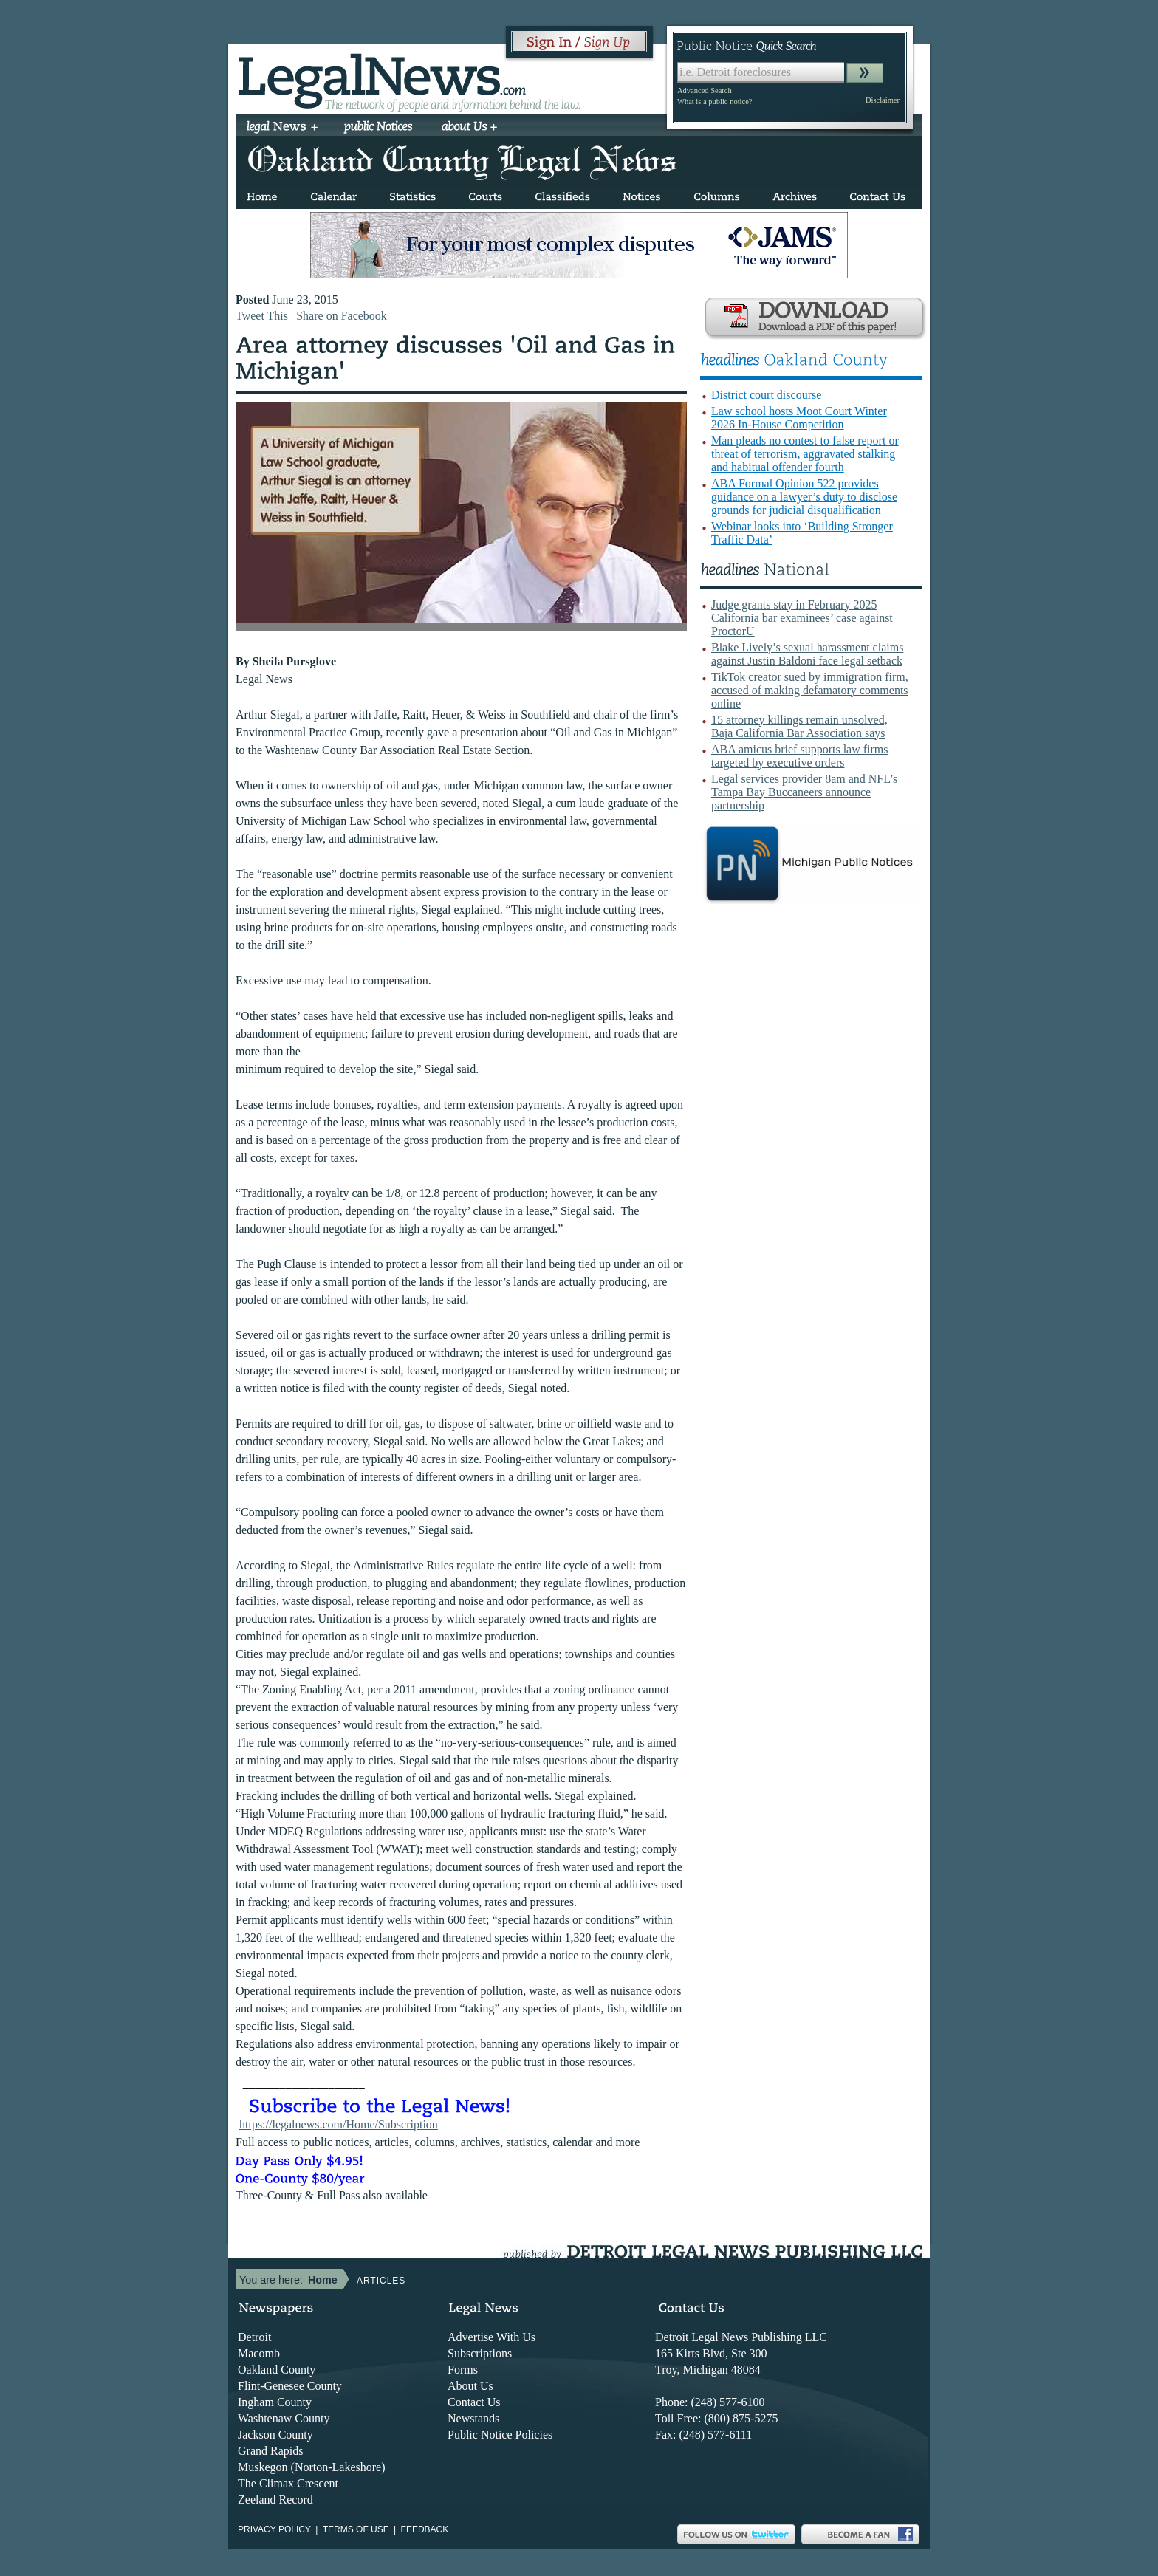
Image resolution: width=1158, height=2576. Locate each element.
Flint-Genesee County (290, 2386)
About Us (470, 2386)
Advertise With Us (491, 2337)
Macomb (259, 2353)
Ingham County (275, 2402)
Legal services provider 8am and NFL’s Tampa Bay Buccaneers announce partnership (804, 792)
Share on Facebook (341, 315)
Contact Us (474, 2402)
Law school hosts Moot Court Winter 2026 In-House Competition (799, 418)
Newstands (473, 2418)
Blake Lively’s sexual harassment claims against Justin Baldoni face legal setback (807, 654)
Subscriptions (480, 2353)
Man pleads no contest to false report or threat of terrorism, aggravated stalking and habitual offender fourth (805, 453)
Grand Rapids (270, 2451)
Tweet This (262, 315)
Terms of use (356, 2529)
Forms (463, 2369)
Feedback (425, 2529)
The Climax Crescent (288, 2483)
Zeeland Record (275, 2499)
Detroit (254, 2337)
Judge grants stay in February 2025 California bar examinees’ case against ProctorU (802, 617)
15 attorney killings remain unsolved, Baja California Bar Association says (799, 726)
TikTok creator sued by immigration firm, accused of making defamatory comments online (809, 690)
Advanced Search (704, 90)
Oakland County (276, 2369)
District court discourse (766, 394)
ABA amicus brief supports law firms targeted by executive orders (799, 756)
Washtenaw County (283, 2418)
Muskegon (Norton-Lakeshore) (312, 2467)
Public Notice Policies (500, 2434)
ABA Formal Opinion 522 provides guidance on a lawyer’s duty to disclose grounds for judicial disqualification (804, 496)
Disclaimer (883, 100)
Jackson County (275, 2434)
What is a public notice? (714, 101)
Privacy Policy (274, 2529)
